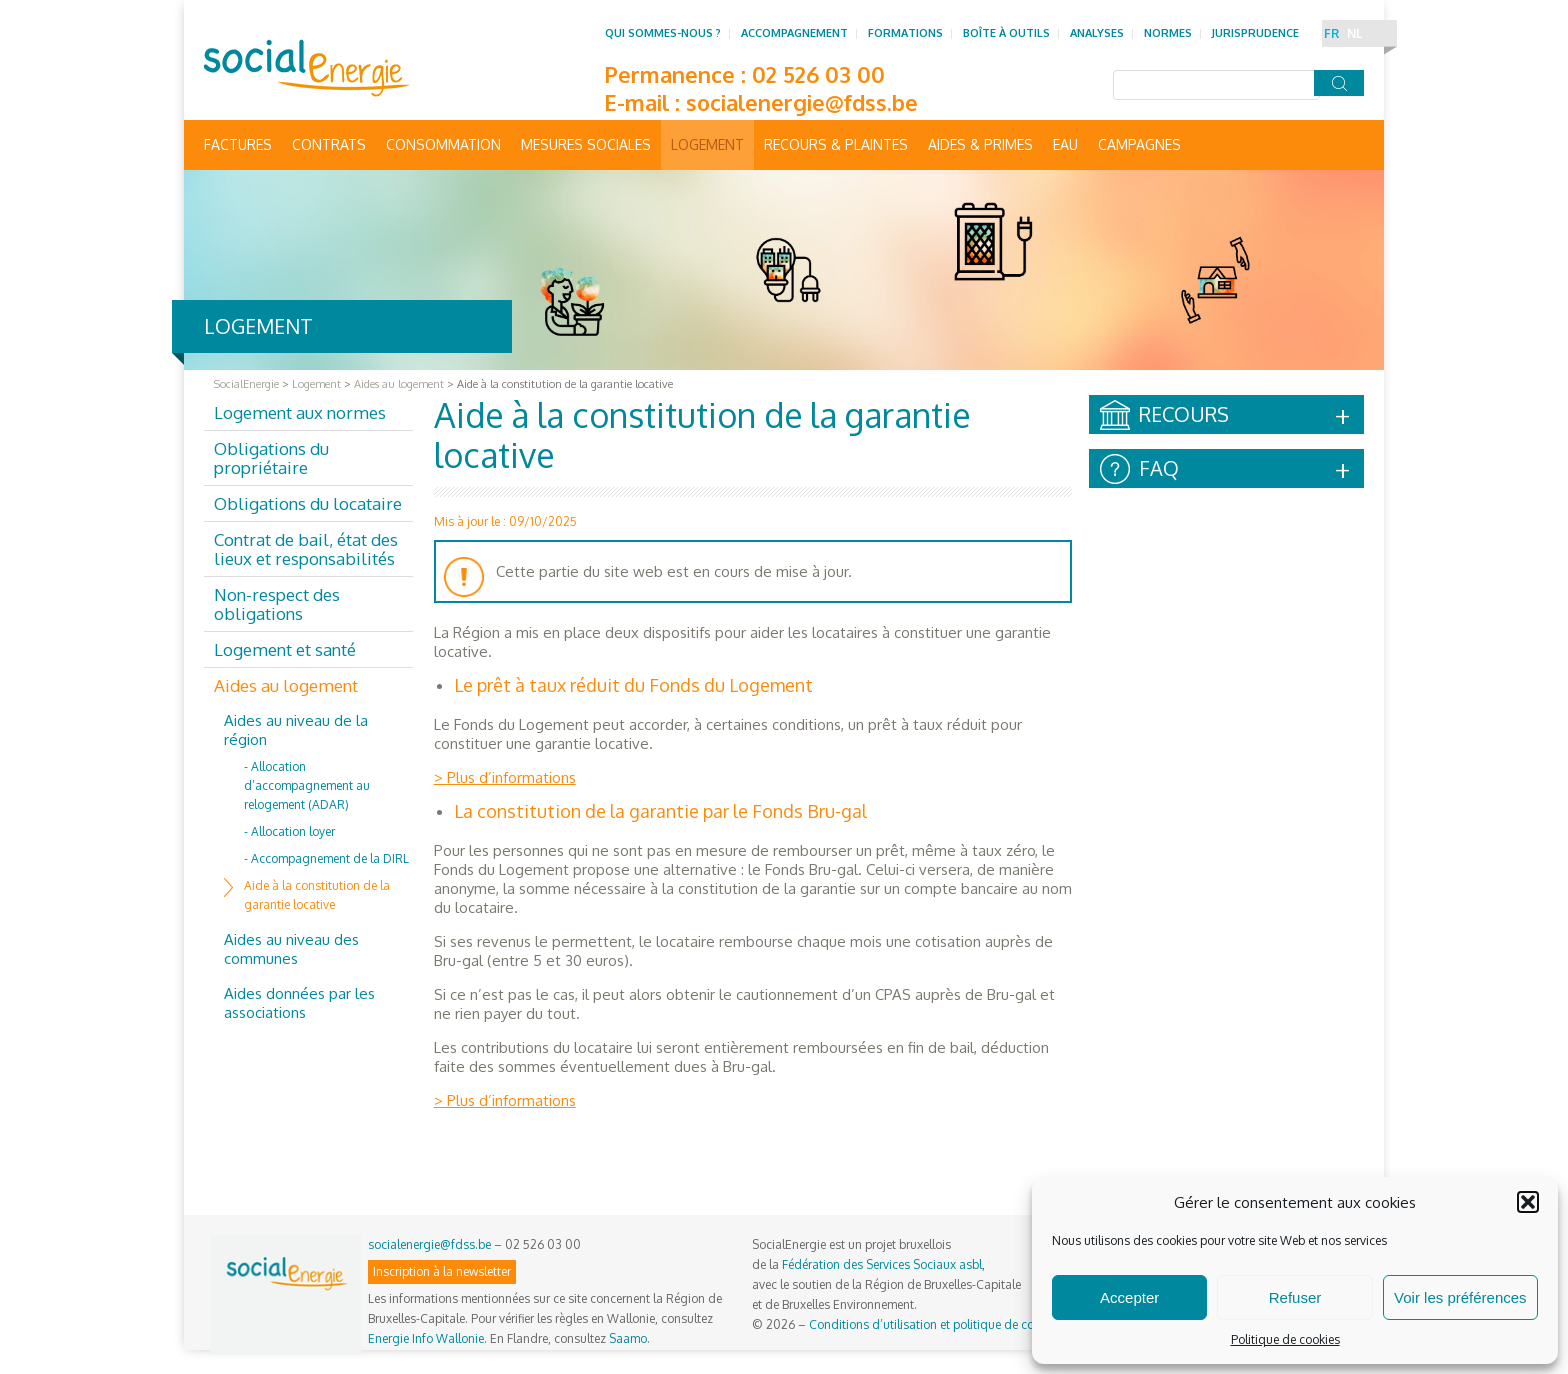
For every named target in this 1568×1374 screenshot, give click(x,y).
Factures (238, 144)
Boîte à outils (1006, 33)
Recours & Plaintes (836, 144)
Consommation (443, 144)
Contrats (329, 144)
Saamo (628, 1338)
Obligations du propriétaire (271, 458)
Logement (707, 144)
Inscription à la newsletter (442, 1271)
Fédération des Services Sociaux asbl (882, 1264)
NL (1354, 33)
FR (1331, 33)
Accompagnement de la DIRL (330, 858)
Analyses (1097, 33)
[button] (1528, 1202)
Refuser (1295, 1297)
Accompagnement (794, 33)
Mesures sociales (586, 144)
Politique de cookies (1285, 1339)
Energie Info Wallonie (426, 1338)
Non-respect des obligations (277, 604)
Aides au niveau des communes (291, 949)
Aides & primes (980, 144)
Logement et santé (285, 649)
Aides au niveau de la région (296, 730)
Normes (1168, 33)
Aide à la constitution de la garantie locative (317, 895)
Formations (905, 33)
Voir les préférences (1460, 1297)
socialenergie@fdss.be (802, 102)
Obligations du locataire (308, 503)
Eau (1065, 144)
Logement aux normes (300, 412)
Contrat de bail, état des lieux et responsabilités (306, 549)
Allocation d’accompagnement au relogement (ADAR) (307, 785)
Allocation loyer (293, 831)
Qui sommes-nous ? (663, 33)
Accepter (1129, 1297)
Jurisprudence (1255, 33)
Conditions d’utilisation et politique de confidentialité (953, 1324)
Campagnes (1139, 144)
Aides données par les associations (299, 1003)
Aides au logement (286, 685)
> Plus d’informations (505, 777)
